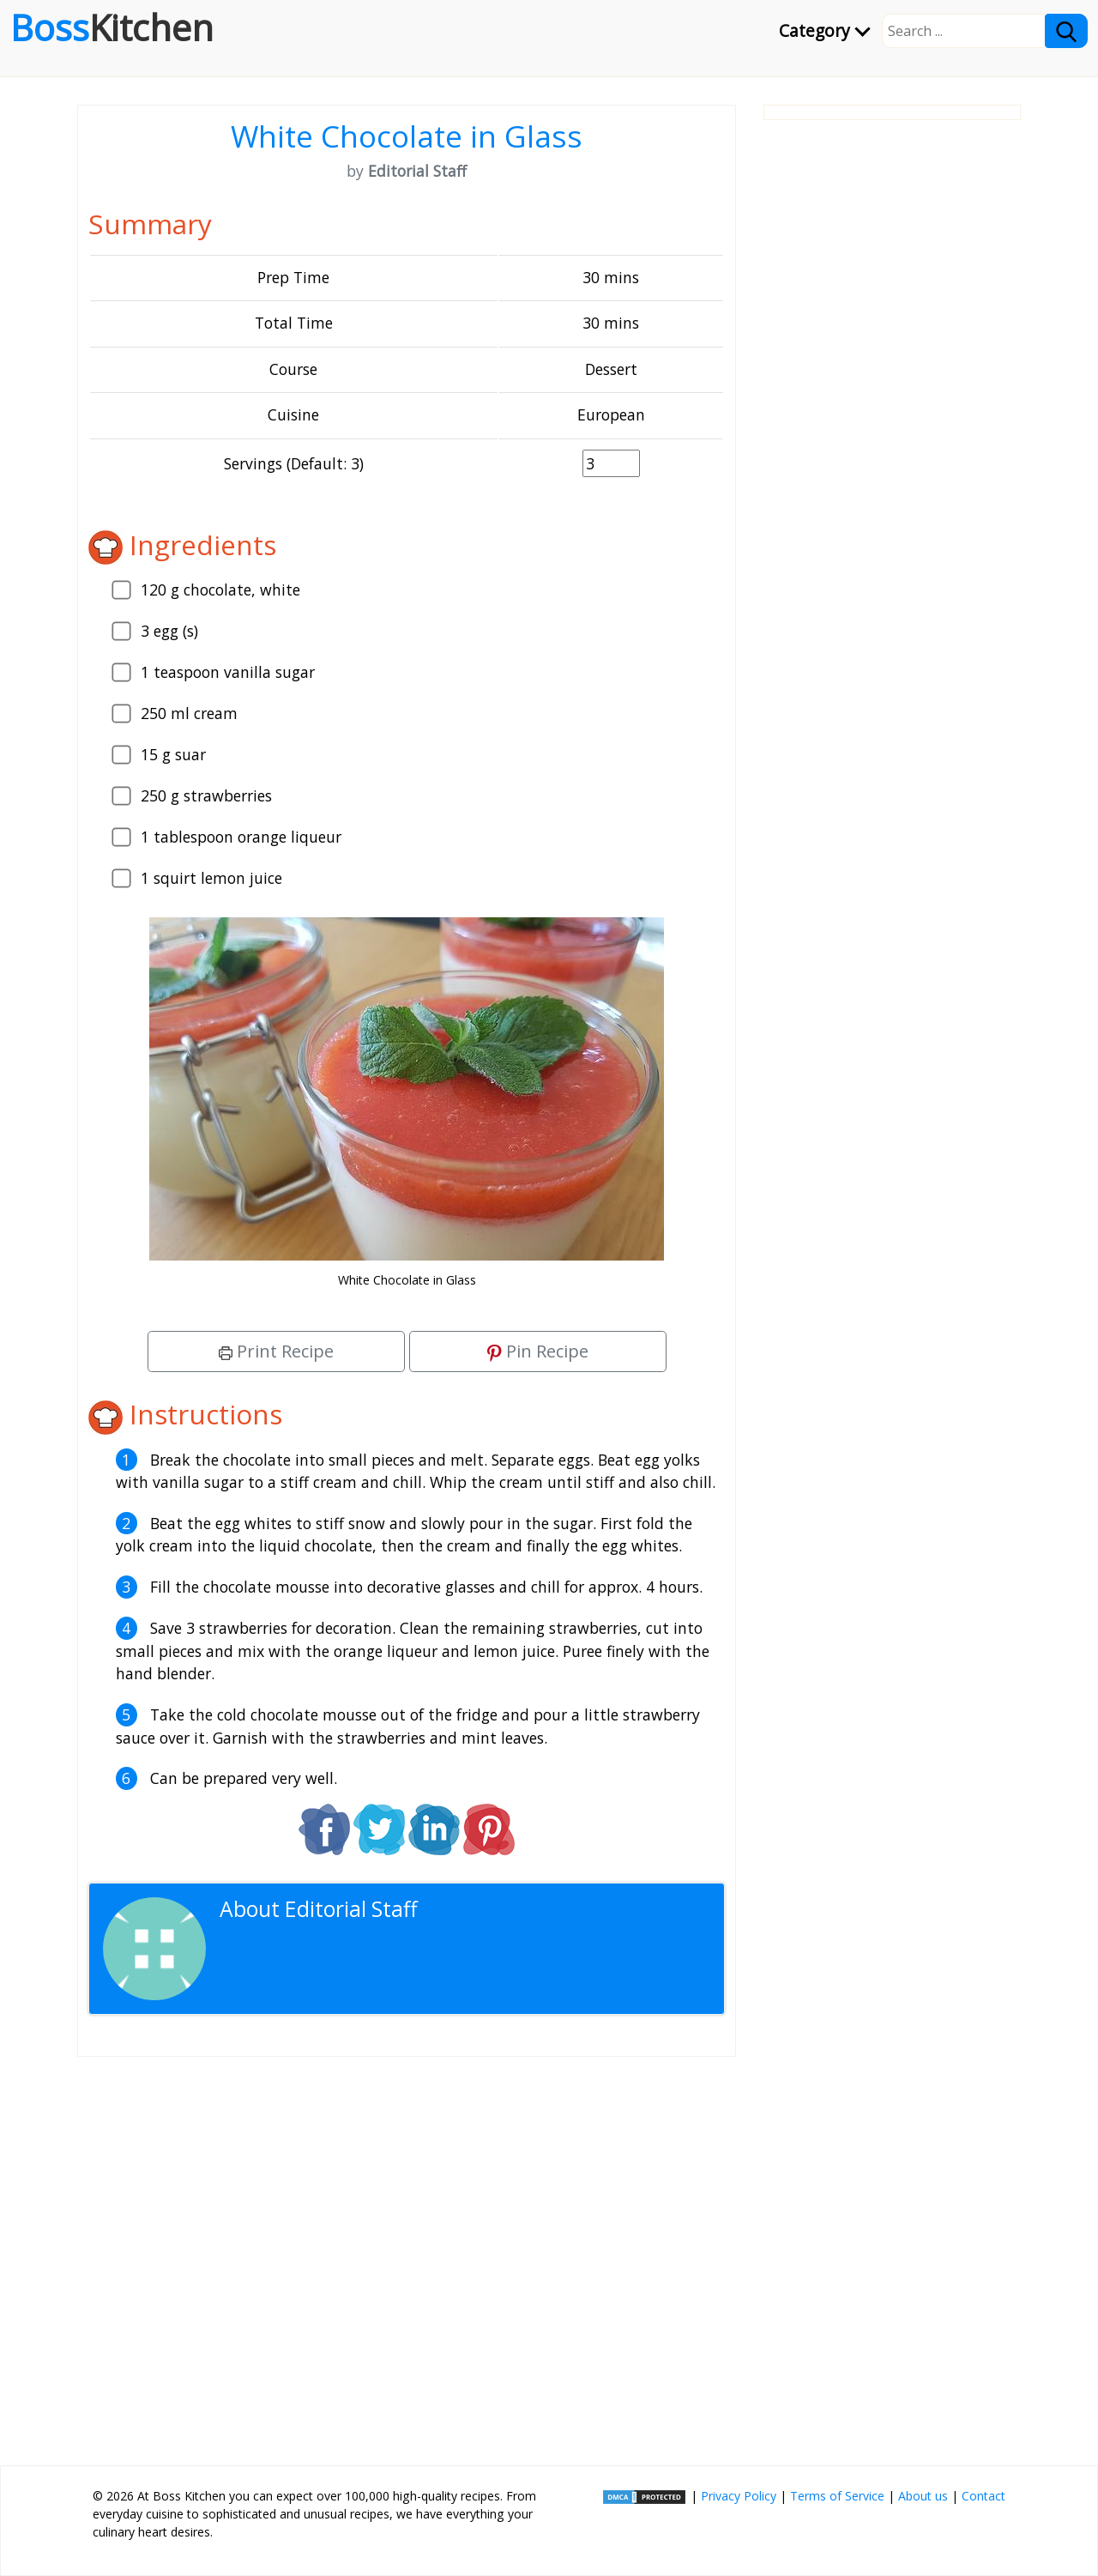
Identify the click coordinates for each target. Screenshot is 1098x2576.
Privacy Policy (738, 2496)
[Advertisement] (406, 2254)
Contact (983, 2496)
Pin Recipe (537, 1351)
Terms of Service (837, 2496)
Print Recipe (276, 1351)
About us (923, 2496)
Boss (112, 27)
